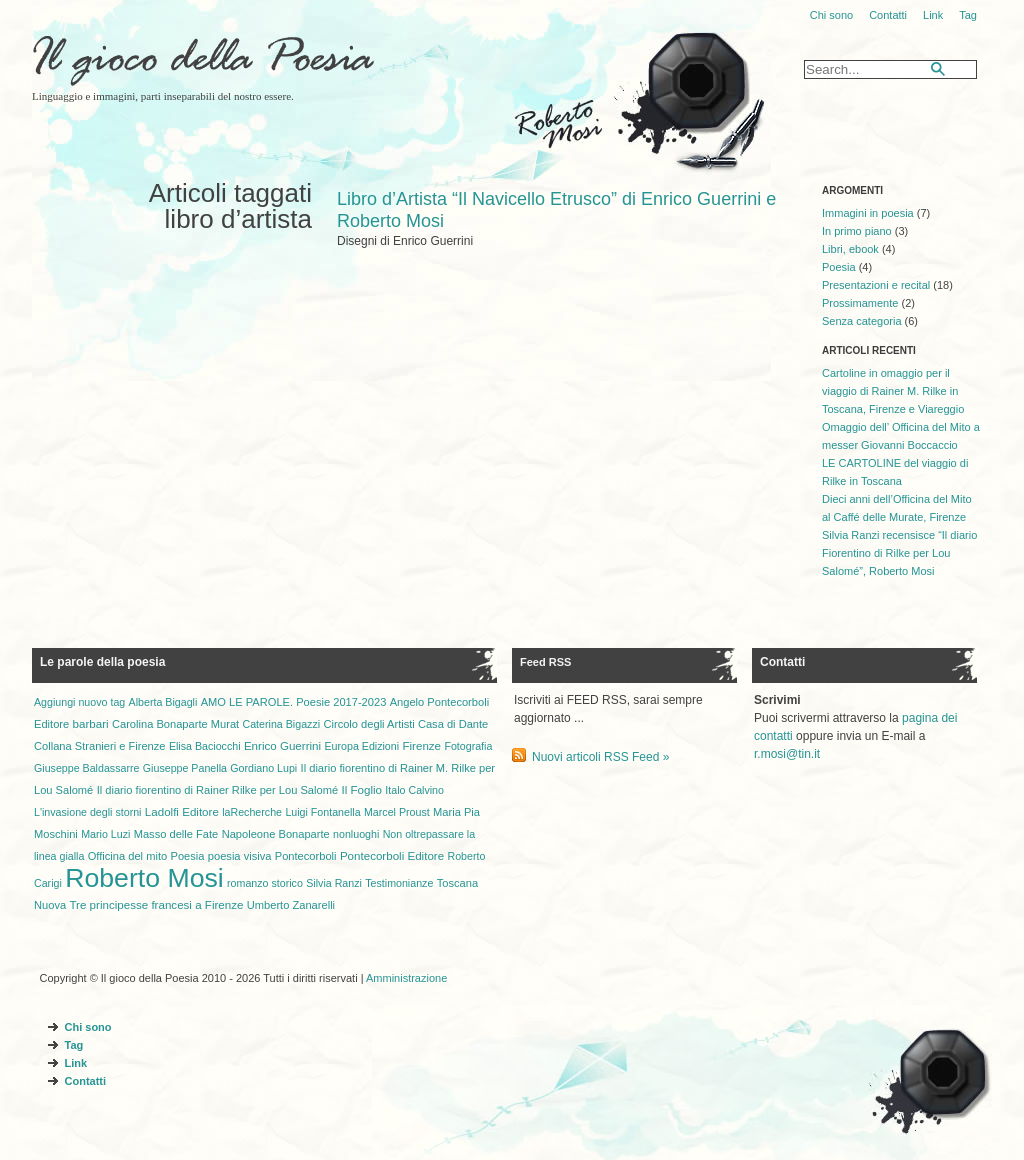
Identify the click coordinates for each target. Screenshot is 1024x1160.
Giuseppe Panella (185, 768)
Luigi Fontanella (322, 812)
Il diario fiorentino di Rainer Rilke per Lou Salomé (217, 790)
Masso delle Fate (176, 834)
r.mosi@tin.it (787, 754)
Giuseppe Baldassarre (86, 768)
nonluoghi (356, 834)
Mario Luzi (105, 834)
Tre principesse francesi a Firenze (156, 905)
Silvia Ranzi (334, 883)
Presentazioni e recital (876, 285)
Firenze (421, 746)
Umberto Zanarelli (291, 905)
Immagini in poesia (868, 213)
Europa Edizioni (361, 746)
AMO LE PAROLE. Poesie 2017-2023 (294, 702)
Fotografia (468, 746)
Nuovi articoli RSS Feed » (600, 757)
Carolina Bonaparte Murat (175, 724)
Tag (968, 15)
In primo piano (857, 231)
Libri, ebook (850, 249)
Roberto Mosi (144, 878)
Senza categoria (862, 321)
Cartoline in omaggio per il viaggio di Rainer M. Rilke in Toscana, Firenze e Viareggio (893, 391)
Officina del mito (127, 856)
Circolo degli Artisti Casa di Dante (405, 724)
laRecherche (252, 812)
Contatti (888, 15)
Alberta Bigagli (163, 702)
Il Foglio (361, 790)
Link (933, 15)
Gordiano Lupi (263, 768)
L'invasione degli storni (87, 812)
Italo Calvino (414, 790)
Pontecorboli (306, 856)
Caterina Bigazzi (282, 724)
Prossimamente (860, 303)
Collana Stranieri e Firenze (100, 746)
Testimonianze (399, 883)
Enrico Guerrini (282, 746)
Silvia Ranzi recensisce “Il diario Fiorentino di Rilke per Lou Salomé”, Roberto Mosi (899, 553)
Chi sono (831, 15)
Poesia (839, 267)
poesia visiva (240, 856)
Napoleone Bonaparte (276, 834)
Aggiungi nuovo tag (79, 702)
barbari (91, 724)
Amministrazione (406, 978)
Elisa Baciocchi (205, 746)
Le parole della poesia (102, 662)
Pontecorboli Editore (392, 856)
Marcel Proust (397, 812)
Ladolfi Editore (182, 812)
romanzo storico (265, 883)
